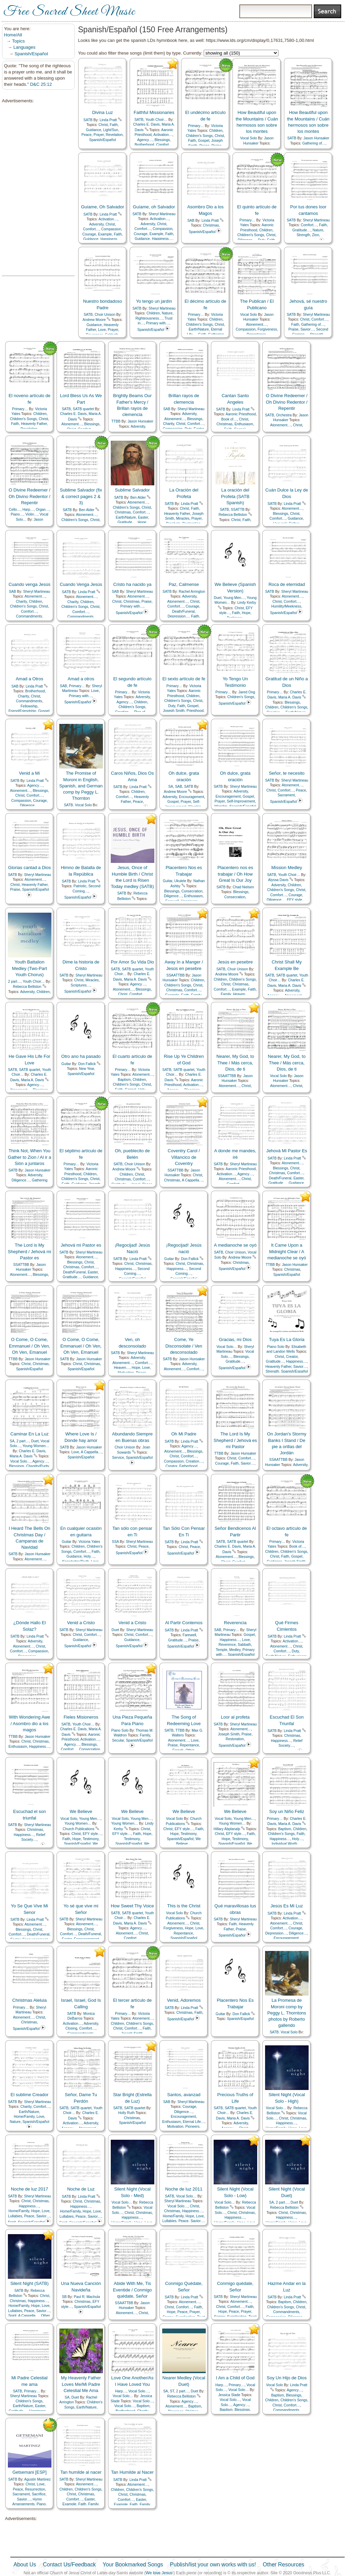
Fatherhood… (190, 1466)
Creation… (194, 1461)
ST (172, 2391)
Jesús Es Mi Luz (287, 1905)
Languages (24, 47)
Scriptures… (80, 985)
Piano (41, 2504)
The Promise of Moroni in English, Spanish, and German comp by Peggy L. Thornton (81, 786)
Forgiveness (267, 329)
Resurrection (35, 2489)
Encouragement (191, 797)
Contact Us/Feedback (69, 2564)
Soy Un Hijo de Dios (287, 2377)
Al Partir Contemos (183, 1622)
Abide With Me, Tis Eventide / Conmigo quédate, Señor (132, 2289)
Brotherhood (144, 145)
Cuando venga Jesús (29, 584)
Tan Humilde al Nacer (132, 2472)
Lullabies (15, 2216)
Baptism (124, 1080)
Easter (143, 517)
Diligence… (29, 805)
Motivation (175, 2126)
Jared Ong (246, 692)
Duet (218, 598)
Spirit (12, 2316)
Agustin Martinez (37, 2479)
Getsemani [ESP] (29, 2472)
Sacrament (286, 795)
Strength (303, 235)
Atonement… (256, 324)
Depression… (178, 616)
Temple (221, 1650)
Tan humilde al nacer (81, 2472)
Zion (315, 235)
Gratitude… (302, 230)
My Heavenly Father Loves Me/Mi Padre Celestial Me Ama (81, 2384)
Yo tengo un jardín (154, 301)
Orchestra (284, 415)
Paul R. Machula (87, 2297)
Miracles (182, 518)
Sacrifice (39, 2494)
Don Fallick (87, 1064)
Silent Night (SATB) (29, 2283)
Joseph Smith (173, 711)
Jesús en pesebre (235, 961)
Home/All (13, 34)
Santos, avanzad (184, 2094)
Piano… (17, 514)
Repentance (189, 1745)
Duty (171, 706)
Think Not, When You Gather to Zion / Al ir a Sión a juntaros (29, 1157)
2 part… (14, 981)
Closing (71, 2028)
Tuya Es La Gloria (287, 1339)
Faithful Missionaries (154, 112)
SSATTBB (175, 1170)
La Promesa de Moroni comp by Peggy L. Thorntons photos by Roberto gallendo (286, 2013)
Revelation (114, 135)
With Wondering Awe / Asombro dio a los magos (29, 1723)
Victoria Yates (89, 1542)
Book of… (229, 419)
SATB (87, 120)
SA (170, 786)
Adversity (96, 224)
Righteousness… (149, 318)
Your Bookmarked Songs (133, 2564)
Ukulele (180, 881)
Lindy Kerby (246, 602)
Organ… (42, 509)
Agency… (145, 140)
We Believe (81, 1811)
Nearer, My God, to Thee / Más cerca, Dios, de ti (235, 1062)
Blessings (162, 140)
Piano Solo (275, 1347)
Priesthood (195, 711)
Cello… (15, 509)
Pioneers (193, 2126)
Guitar (167, 881)
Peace (86, 135)
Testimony (90, 1839)
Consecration (191, 891)
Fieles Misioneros (80, 1717)
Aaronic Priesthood (241, 414)
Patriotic (79, 886)
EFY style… (296, 900)
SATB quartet (83, 409)
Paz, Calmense (184, 584)
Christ (103, 125)
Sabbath (244, 1645)
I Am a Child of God (235, 2377)
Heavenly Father (34, 424)
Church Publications (78, 1829)
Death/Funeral (183, 611)
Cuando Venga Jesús (81, 584)
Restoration (235, 1739)
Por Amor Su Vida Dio (132, 961)
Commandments (29, 616)
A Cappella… (192, 1180)
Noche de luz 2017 (29, 2189)
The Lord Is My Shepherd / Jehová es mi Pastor (235, 1440)
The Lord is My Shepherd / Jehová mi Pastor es (29, 1251)
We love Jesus (159, 2573)
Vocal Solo (248, 138)
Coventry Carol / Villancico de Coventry (184, 1157)
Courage (89, 234)
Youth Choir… (156, 120)
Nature (317, 230)
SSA (115, 1542)
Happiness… (110, 239)
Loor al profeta (235, 1717)
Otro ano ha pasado (81, 1056)
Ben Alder (86, 510)
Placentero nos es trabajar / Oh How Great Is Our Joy (235, 873)
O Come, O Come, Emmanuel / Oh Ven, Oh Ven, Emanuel (29, 1345)
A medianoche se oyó (235, 1245)
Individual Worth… (286, 1844)
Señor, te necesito (287, 773)
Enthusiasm (244, 424)
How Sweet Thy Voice (132, 1905)
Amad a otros (81, 678)
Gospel (203, 140)
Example (105, 234)
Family (226, 994)
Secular (118, 1740)
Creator (292, 1357)
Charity (168, 424)
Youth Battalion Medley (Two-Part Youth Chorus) (29, 968)
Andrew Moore (94, 320)
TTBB (116, 421)
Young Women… (35, 1446)
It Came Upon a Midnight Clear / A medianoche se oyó (286, 1251)
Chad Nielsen (243, 887)
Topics (18, 41)
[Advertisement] (36, 190)
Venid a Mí (29, 773)
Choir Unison (105, 314)
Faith (114, 125)
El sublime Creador (30, 2094)
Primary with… (157, 323)
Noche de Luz (81, 2189)
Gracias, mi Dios (235, 1339)
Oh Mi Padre (183, 1433)
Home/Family (24, 2116)
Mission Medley (286, 867)
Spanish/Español (31, 53)
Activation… (162, 135)
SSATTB (237, 509)
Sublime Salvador (132, 490)
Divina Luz (102, 112)
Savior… (307, 329)
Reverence (227, 1645)
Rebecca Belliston (232, 515)
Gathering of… (313, 143)
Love (102, 330)
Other (45, 2316)
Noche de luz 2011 (183, 2189)
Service (118, 1457)
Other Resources (283, 2564)
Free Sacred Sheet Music (69, 12)
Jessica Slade (229, 2395)
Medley (234, 1650)
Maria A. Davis (289, 697)
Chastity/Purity (37, 1466)
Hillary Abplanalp (227, 1829)
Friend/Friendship (22, 711)
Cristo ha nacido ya (132, 584)
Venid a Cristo (81, 1622)
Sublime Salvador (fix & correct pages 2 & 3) (81, 496)
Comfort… (164, 145)
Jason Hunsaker (316, 138)
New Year (86, 1069)
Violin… (31, 514)
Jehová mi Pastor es (81, 1245)
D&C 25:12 (41, 84)
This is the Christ (184, 1905)
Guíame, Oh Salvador (102, 206)
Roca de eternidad (287, 584)
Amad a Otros (29, 678)
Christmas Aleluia (29, 2000)
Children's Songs (199, 136)
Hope (142, 522)
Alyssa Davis (278, 880)
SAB (190, 220)
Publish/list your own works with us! (213, 2564)
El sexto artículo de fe (183, 678)
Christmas (211, 225)
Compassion (111, 229)
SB (64, 2297)
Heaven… (241, 994)
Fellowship (29, 706)
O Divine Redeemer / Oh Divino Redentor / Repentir (286, 402)
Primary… (196, 126)
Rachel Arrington (192, 591)
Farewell (189, 1635)
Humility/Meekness (286, 606)
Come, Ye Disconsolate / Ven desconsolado (183, 1345)
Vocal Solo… (226, 1347)
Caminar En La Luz (29, 1433)
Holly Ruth (126, 2113)
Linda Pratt (108, 120)
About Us (25, 2564)
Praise (293, 329)
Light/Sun (110, 130)
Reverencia (235, 1622)
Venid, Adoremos (184, 2000)
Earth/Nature (199, 329)
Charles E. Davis (146, 124)
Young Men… (234, 598)
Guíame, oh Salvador (154, 206)
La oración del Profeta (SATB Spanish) (235, 496)
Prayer (99, 135)
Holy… (89, 1556)
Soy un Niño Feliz (286, 1811)
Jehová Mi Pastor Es (286, 1150)
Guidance (93, 130)
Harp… (28, 509)
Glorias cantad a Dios (29, 867)
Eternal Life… (193, 2122)
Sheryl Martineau (162, 214)
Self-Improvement (241, 801)
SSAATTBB (175, 975)
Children (216, 130)
